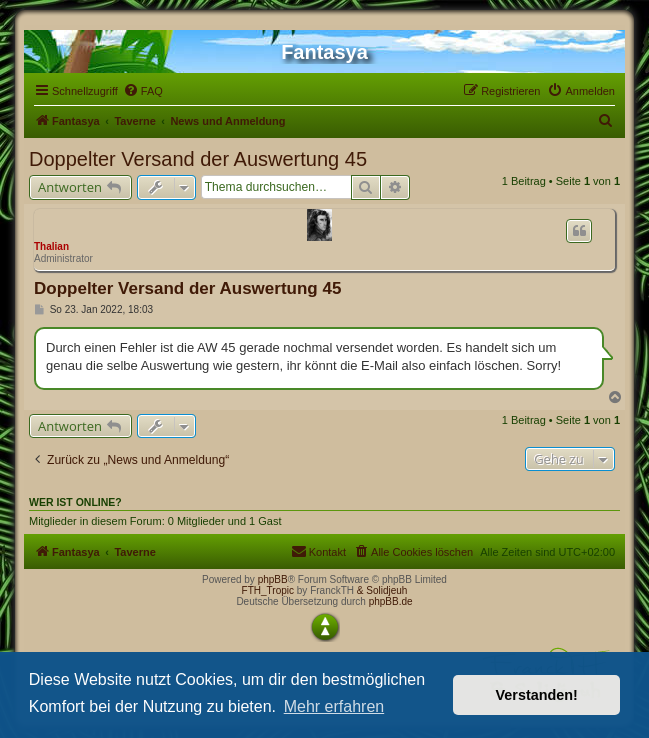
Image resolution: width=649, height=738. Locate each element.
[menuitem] (143, 91)
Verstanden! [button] (537, 695)
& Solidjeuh (382, 590)
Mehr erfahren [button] (334, 706)
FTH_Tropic (268, 590)
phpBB (273, 579)
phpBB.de (391, 601)
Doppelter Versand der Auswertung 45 (198, 159)
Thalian (51, 246)
